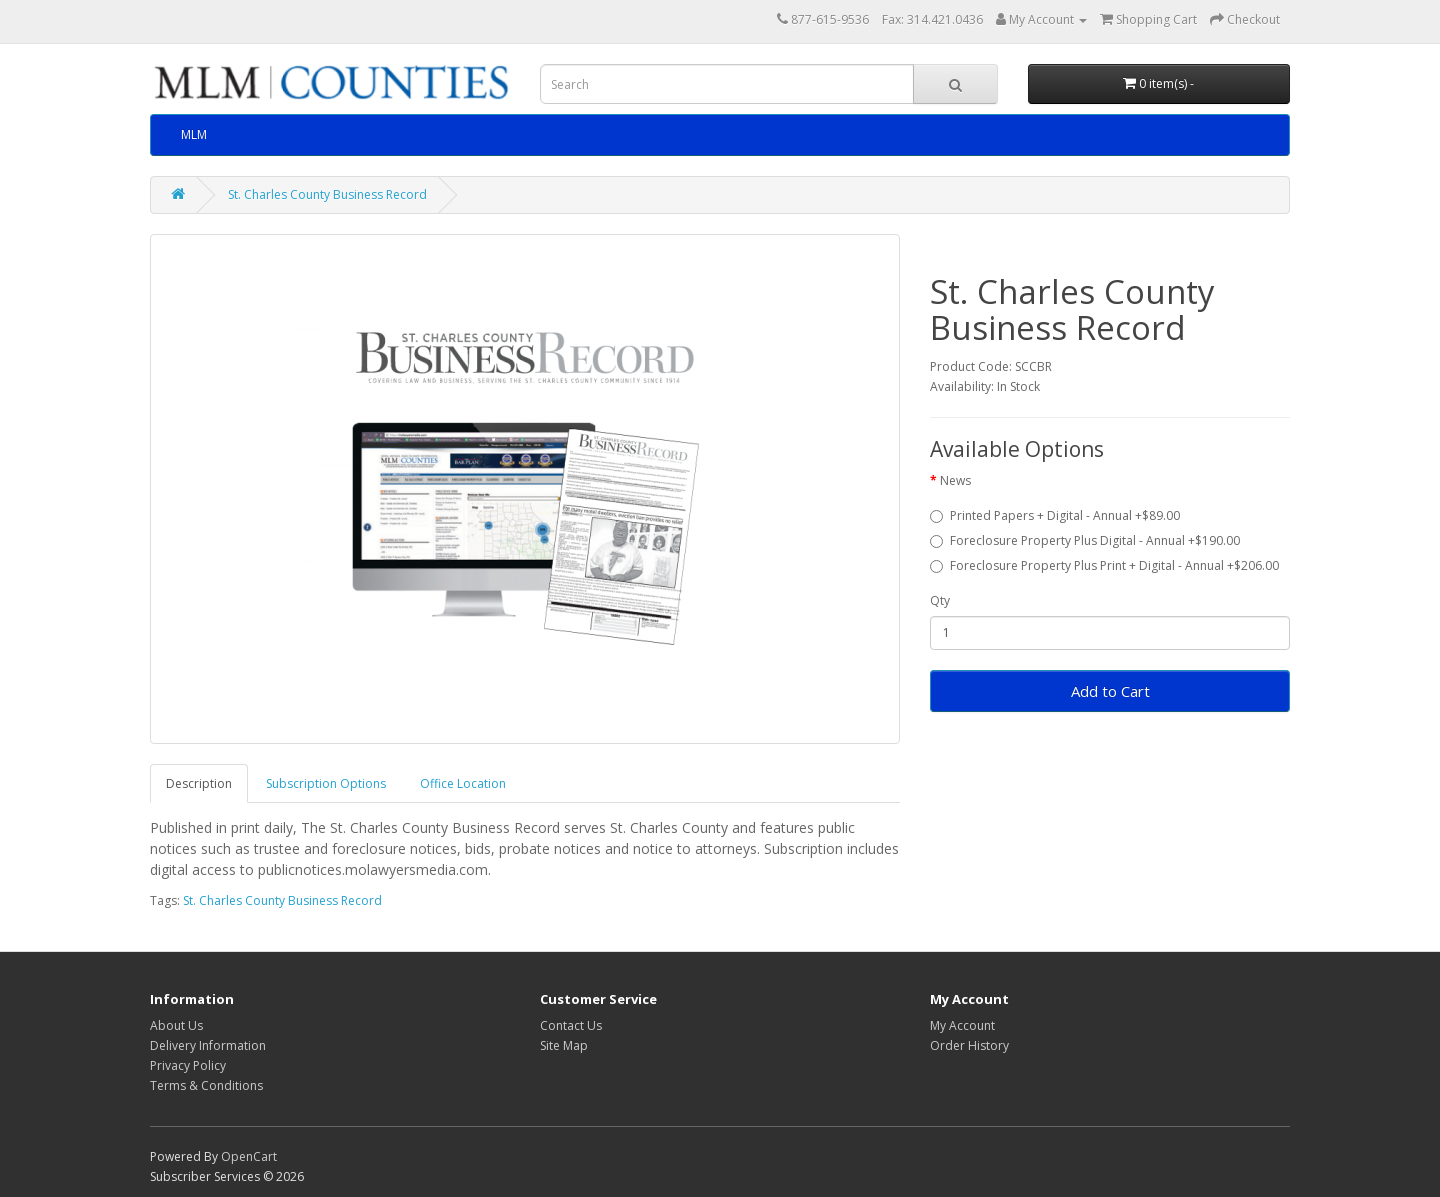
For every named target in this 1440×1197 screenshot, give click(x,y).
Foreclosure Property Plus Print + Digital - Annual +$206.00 (1104, 565)
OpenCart (249, 1156)
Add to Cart (1110, 691)
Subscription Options (326, 783)
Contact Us (571, 1025)
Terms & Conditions (206, 1085)
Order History (969, 1045)
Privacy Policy (188, 1065)
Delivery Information (208, 1045)
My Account (962, 1025)
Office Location (463, 783)
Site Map (564, 1045)
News (955, 480)
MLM (194, 134)
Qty (940, 600)
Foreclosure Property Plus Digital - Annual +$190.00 (1085, 540)
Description (199, 783)
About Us (176, 1025)
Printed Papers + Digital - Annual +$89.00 (1055, 515)
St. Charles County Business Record (327, 194)
